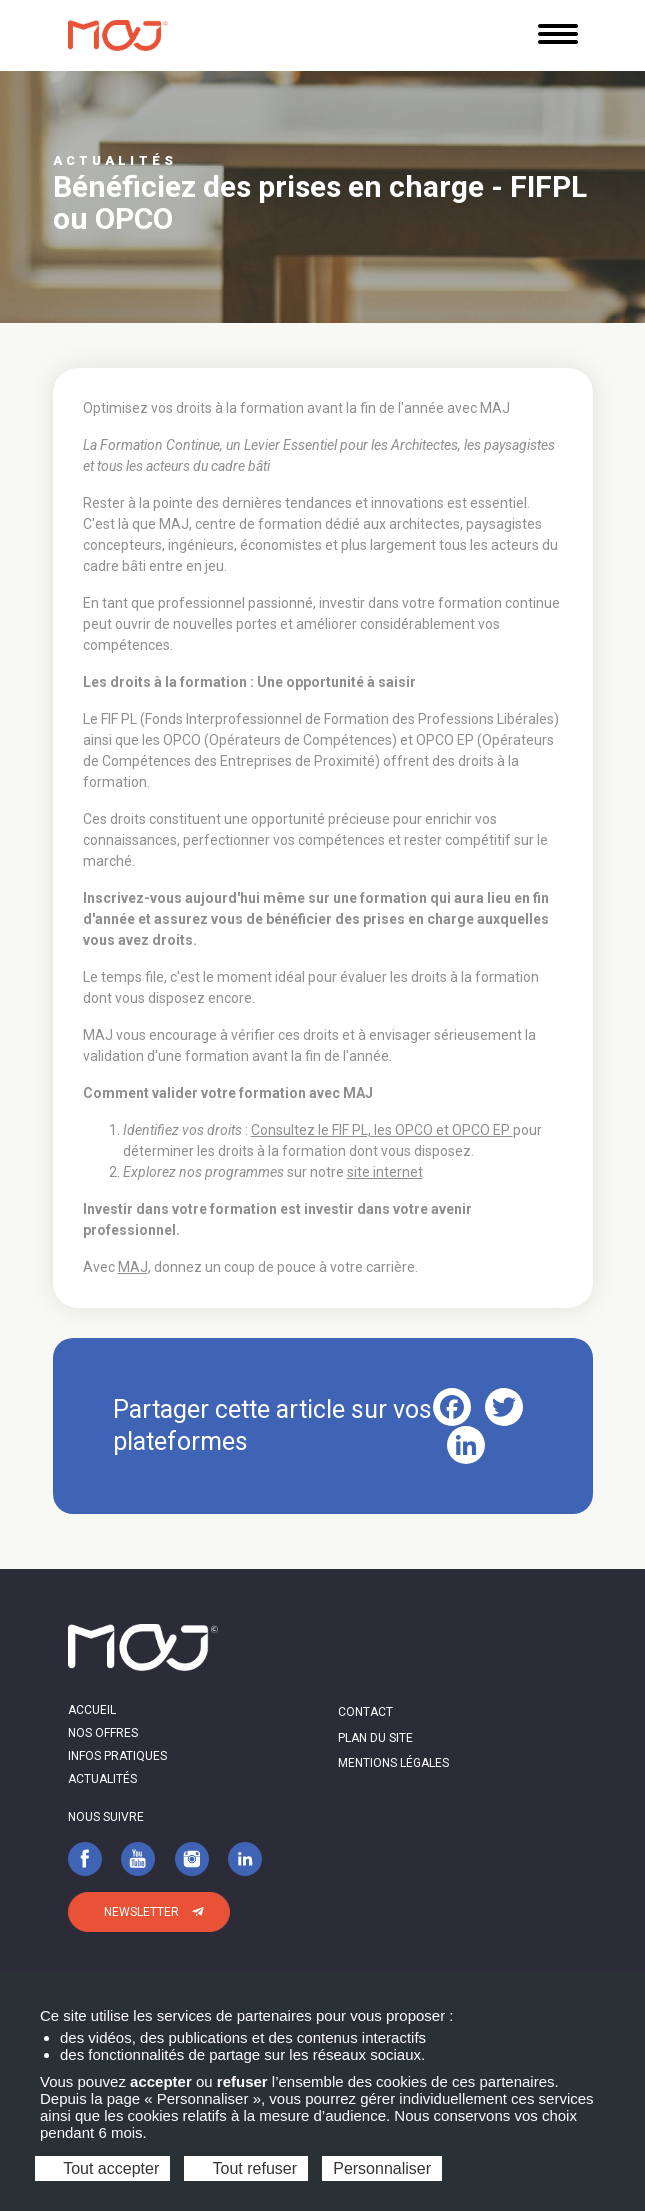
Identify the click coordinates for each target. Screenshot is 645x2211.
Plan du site (375, 1738)
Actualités (102, 1779)
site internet (385, 1172)
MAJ (133, 1267)
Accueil (92, 1710)
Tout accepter (102, 2168)
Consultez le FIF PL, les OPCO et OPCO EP (382, 1130)
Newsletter (141, 1912)
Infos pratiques (117, 1756)
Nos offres (103, 1733)
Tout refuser (246, 2168)
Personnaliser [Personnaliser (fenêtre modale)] (382, 2168)
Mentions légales (393, 1763)
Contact (365, 1712)
